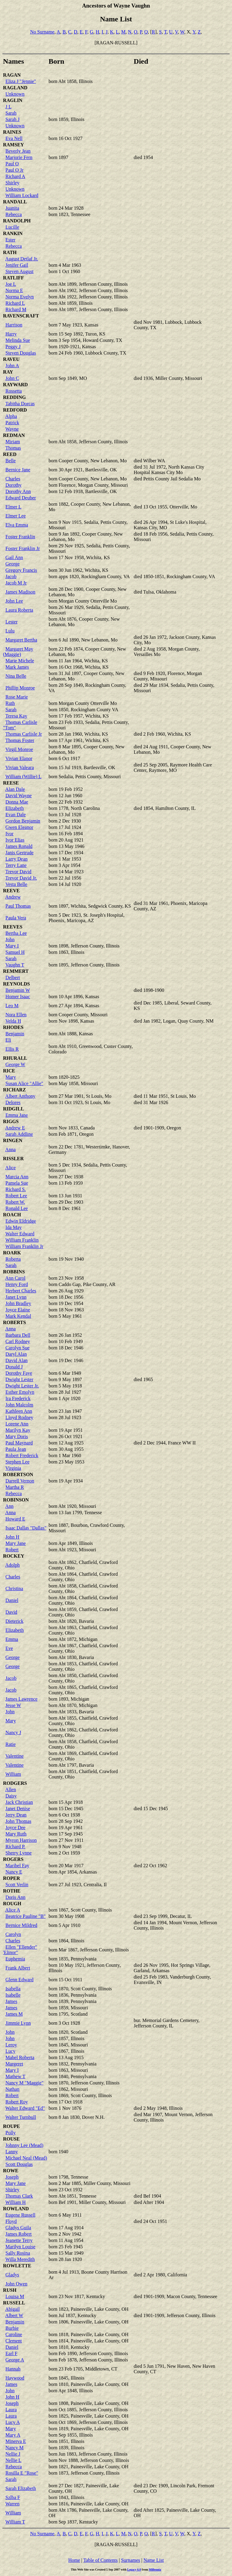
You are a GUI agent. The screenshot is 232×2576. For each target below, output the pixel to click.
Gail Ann (14, 557)
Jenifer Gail (16, 265)
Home (74, 2560)
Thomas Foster (19, 740)
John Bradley (18, 1303)
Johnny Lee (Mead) (24, 2145)
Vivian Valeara (19, 767)
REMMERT (16, 971)
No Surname (42, 31)
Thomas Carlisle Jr (23, 734)
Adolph (12, 1565)
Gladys (12, 2274)
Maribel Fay (17, 1865)
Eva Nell (13, 138)
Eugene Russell (20, 2215)
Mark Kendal (18, 1316)
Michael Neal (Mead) (26, 2157)
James (11, 2001)
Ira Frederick (18, 1398)
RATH (10, 252)
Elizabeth (14, 808)
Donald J (14, 1366)
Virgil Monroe (19, 749)
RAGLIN (12, 100)
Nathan (12, 2089)
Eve (9, 1648)
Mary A (12, 2434)
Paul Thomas (18, 906)
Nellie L (13, 2460)
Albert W (14, 2315)
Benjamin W (17, 990)
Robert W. (15, 1202)
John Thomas (18, 1821)
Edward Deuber (20, 497)
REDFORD (15, 409)
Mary (10, 1077)
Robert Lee (16, 1195)
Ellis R (12, 1049)
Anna (10, 1149)
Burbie (12, 2328)
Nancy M (14, 2447)
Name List (153, 2560)
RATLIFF (13, 277)
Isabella (13, 1988)
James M (14, 2014)
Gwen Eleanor (19, 827)
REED (9, 454)
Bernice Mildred (21, 1925)
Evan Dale (15, 814)
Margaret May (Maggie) (18, 651)
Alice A (12, 1909)
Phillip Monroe (20, 687)
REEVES (12, 926)
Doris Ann (15, 1897)
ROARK (12, 1252)
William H (15, 2202)
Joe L (10, 284)
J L (8, 106)
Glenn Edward (19, 1979)
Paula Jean (15, 1449)
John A (12, 365)
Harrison (13, 324)
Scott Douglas (19, 2164)
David (11, 1612)
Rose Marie (16, 696)
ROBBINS (14, 1271)
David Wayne (18, 795)
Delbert (12, 977)
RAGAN (12, 75)
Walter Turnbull (20, 2117)
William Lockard (21, 195)
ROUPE (11, 2126)
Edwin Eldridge (20, 1221)
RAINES (12, 132)
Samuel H (15, 952)
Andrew (13, 897)
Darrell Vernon (19, 1480)
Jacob (10, 576)
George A (14, 2359)
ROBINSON (16, 1499)
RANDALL (15, 201)
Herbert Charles (20, 1290)
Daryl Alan (16, 1354)
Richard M (15, 309)
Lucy (10, 2051)
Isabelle (13, 1995)
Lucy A (12, 2422)
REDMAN (14, 435)
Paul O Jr (14, 170)
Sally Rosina (17, 2253)
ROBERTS (14, 1322)
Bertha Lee (16, 933)
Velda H (13, 1021)
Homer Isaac (17, 996)
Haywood (14, 2377)
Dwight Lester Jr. (22, 1385)
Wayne (12, 428)
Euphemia (15, 1958)
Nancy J (13, 1732)
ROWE (10, 2170)
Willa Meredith (20, 2259)
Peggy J (13, 346)
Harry (11, 333)
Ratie (10, 1744)
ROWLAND (16, 2208)
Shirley (12, 182)
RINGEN (12, 1140)
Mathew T (15, 2076)
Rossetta (13, 390)
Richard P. (15, 1846)
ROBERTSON (18, 1474)
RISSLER (13, 1158)
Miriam (12, 441)
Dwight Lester (19, 1379)
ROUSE (11, 2138)
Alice (10, 1167)
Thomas (13, 448)
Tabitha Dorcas (20, 403)
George (12, 563)
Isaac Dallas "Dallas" (26, 1527)
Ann (9, 1506)
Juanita (12, 208)
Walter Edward (19, 1233)
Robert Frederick (21, 1455)
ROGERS (13, 1859)
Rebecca (13, 214)
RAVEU (11, 359)
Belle (10, 460)
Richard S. (15, 1189)
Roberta (13, 1259)
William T (15, 2521)
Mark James (17, 667)
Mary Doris (16, 1436)
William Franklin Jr (24, 1246)
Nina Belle (15, 676)
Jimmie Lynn (18, 2023)
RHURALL (15, 1058)
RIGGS (11, 1121)
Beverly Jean (18, 151)
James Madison (20, 591)
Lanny (11, 2151)
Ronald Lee (16, 1208)
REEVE (11, 890)
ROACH (12, 1214)
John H (12, 1537)
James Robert (18, 2234)
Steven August (19, 271)
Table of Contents (100, 2560)
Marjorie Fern (18, 157)
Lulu (9, 630)
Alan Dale (15, 789)
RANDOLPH (17, 220)
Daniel (11, 1600)
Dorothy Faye (18, 1373)
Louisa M (14, 2296)
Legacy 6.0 (134, 2569)
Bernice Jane (17, 469)
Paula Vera (15, 917)
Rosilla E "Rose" (21, 2473)
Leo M (11, 1005)
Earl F (11, 2353)
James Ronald (18, 846)
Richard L (15, 303)
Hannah (13, 2368)
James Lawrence (21, 1699)
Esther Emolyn (19, 1392)
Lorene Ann (16, 1423)
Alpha (11, 416)
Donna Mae (16, 801)
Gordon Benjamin (22, 820)
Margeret (14, 2063)
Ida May (13, 1227)
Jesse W (13, 1705)
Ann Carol (15, 1278)
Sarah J (12, 119)
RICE (9, 1070)
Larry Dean (16, 858)
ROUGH (12, 1903)
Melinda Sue (17, 340)
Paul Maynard (19, 1442)
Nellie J (12, 2454)
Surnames (130, 2560)
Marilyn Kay (17, 1430)
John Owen (16, 2283)
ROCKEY (13, 1556)
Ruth (10, 703)
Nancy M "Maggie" (24, 2082)
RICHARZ (14, 1089)
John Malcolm (19, 1404)
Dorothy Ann (18, 491)
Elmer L (13, 506)
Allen (10, 1789)
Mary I (12, 945)
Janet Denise (17, 1808)
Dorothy (13, 485)
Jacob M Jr (16, 582)
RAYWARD (15, 384)
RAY (8, 371)
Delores (13, 1102)
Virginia (13, 1468)
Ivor (9, 833)
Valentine (14, 1756)
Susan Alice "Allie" (24, 1083)
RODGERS (15, 1783)
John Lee (14, 600)
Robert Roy (16, 2101)
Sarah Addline (19, 1134)
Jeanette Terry (19, 2240)
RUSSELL (14, 2302)
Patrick (12, 422)
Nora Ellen (16, 1014)
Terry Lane (16, 865)
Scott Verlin (16, 1884)
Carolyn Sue (17, 1347)
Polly (10, 2132)
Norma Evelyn (19, 296)
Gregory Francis (21, 570)
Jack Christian (19, 1802)
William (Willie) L (23, 776)
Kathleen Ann (18, 1411)
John (9, 939)
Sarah (10, 113)
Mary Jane (15, 1543)
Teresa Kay (16, 715)
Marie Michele (19, 660)
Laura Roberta (19, 610)
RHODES (13, 1027)
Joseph (12, 2177)
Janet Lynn (16, 1297)
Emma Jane (16, 1115)
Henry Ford (16, 1284)
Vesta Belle (16, 884)
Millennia (155, 2569)
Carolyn (13, 1934)
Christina (14, 1588)
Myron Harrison (21, 1840)
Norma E (14, 290)
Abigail (12, 2309)
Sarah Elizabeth (20, 2488)
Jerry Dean (16, 1814)
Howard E (15, 1518)
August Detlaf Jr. (21, 258)
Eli (8, 1040)
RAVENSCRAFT (21, 315)
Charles (12, 478)
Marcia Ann (16, 1176)
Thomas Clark (19, 2196)
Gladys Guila (18, 2227)
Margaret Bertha (21, 639)
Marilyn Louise (20, 2246)
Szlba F (12, 2497)
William (13, 1774)
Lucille (12, 227)
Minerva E (15, 2441)
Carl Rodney (17, 1341)
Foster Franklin (20, 536)
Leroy (11, 2044)
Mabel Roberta (19, 2057)
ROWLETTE (17, 2265)
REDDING (14, 397)
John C (12, 378)
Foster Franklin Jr (22, 548)
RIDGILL (13, 1108)
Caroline (13, 2334)
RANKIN (13, 233)
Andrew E (15, 1127)
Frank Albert (17, 1967)
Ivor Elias (14, 839)
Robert (12, 1549)
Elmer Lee (15, 515)
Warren (12, 2503)
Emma (11, 1639)
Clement (13, 2340)
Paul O (12, 163)
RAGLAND (15, 87)
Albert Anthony (20, 1096)
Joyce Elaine (17, 1309)
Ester (10, 239)
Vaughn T (14, 964)
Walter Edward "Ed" (25, 2108)
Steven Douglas (20, 352)
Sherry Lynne (18, 1852)
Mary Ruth (16, 1833)
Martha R (14, 1487)
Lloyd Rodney (19, 1417)
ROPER (11, 1878)
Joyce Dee (15, 1827)
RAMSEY (13, 144)
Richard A (15, 176)
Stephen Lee (17, 1461)
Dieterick (14, 1621)
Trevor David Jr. (21, 877)
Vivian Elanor (18, 758)
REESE (11, 782)
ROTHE (12, 1890)
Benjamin (14, 1033)
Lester (11, 621)
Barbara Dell (17, 1335)
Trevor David (18, 871)
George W (15, 1064)
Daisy (11, 1795)
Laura (11, 2409)
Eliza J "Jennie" (20, 81)
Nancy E (13, 1871)
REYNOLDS (16, 983)
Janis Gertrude (19, 852)
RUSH (9, 2290)
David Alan (16, 1360)
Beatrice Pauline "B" (25, 1916)
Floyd (11, 2221)
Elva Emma (16, 524)
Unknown (14, 94)
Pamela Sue (16, 1183)
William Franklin (22, 1240)
